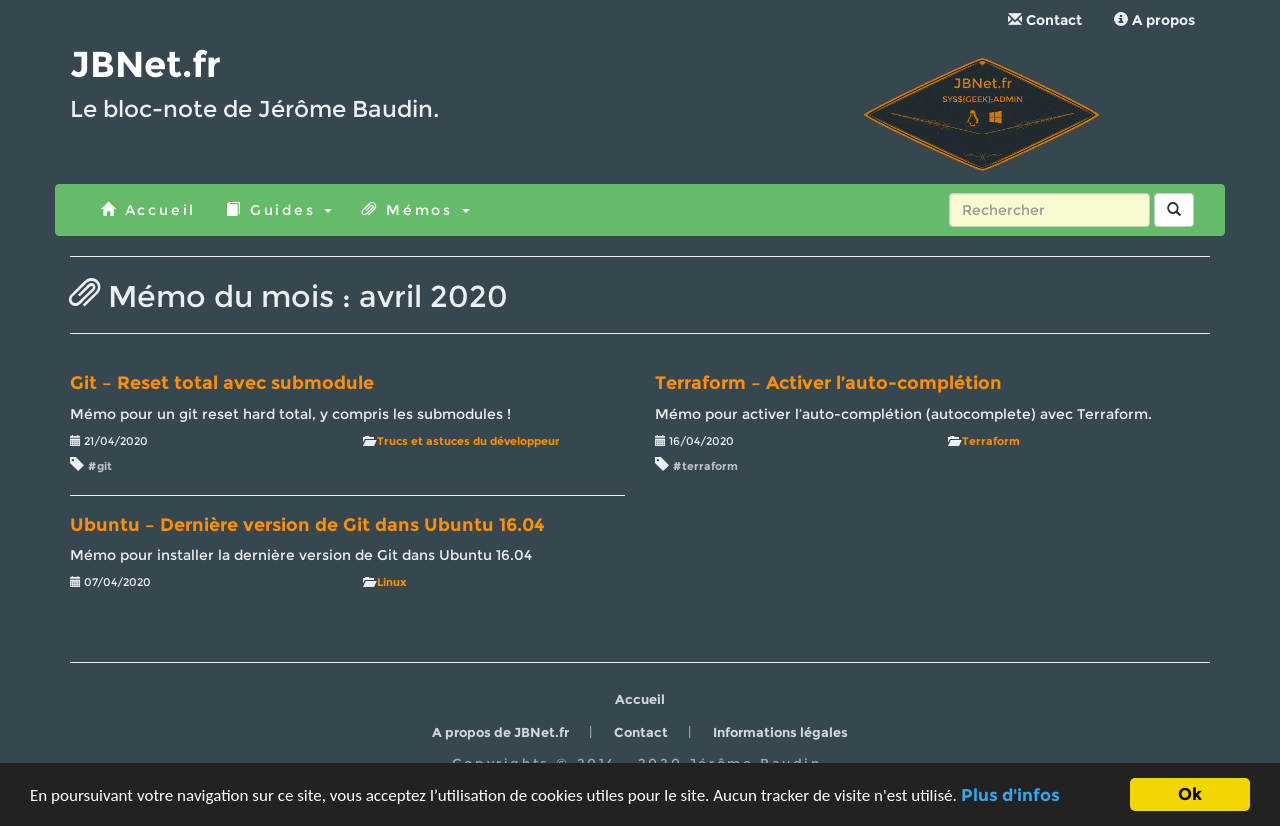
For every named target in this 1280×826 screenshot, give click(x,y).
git (104, 466)
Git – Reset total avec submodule (222, 383)
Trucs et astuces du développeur (468, 441)
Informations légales (780, 732)
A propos (1154, 20)
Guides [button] (279, 210)
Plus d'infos (1010, 796)
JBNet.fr (145, 64)
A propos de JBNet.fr (500, 732)
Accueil (148, 210)
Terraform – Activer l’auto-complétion (828, 383)
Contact (1045, 20)
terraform (710, 466)
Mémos (415, 210)
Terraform (991, 441)
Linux (391, 582)
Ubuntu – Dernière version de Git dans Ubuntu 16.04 (307, 525)
